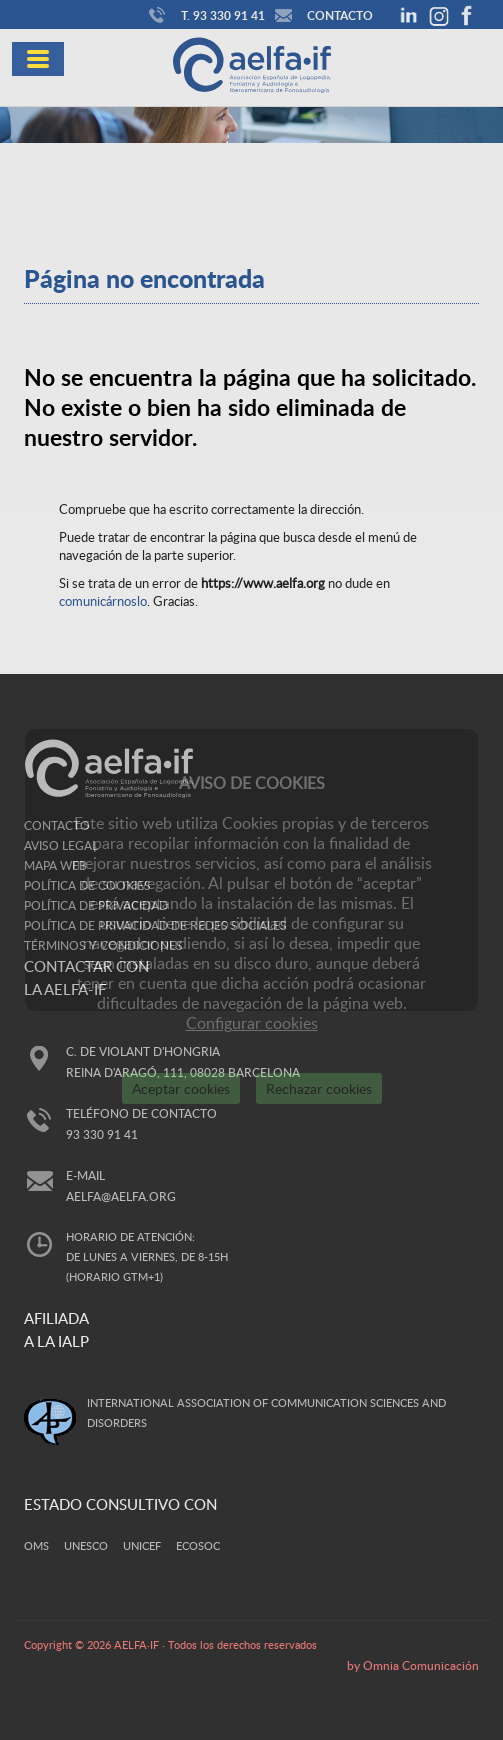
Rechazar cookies (319, 1088)
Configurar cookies (252, 1023)
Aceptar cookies (181, 1088)
